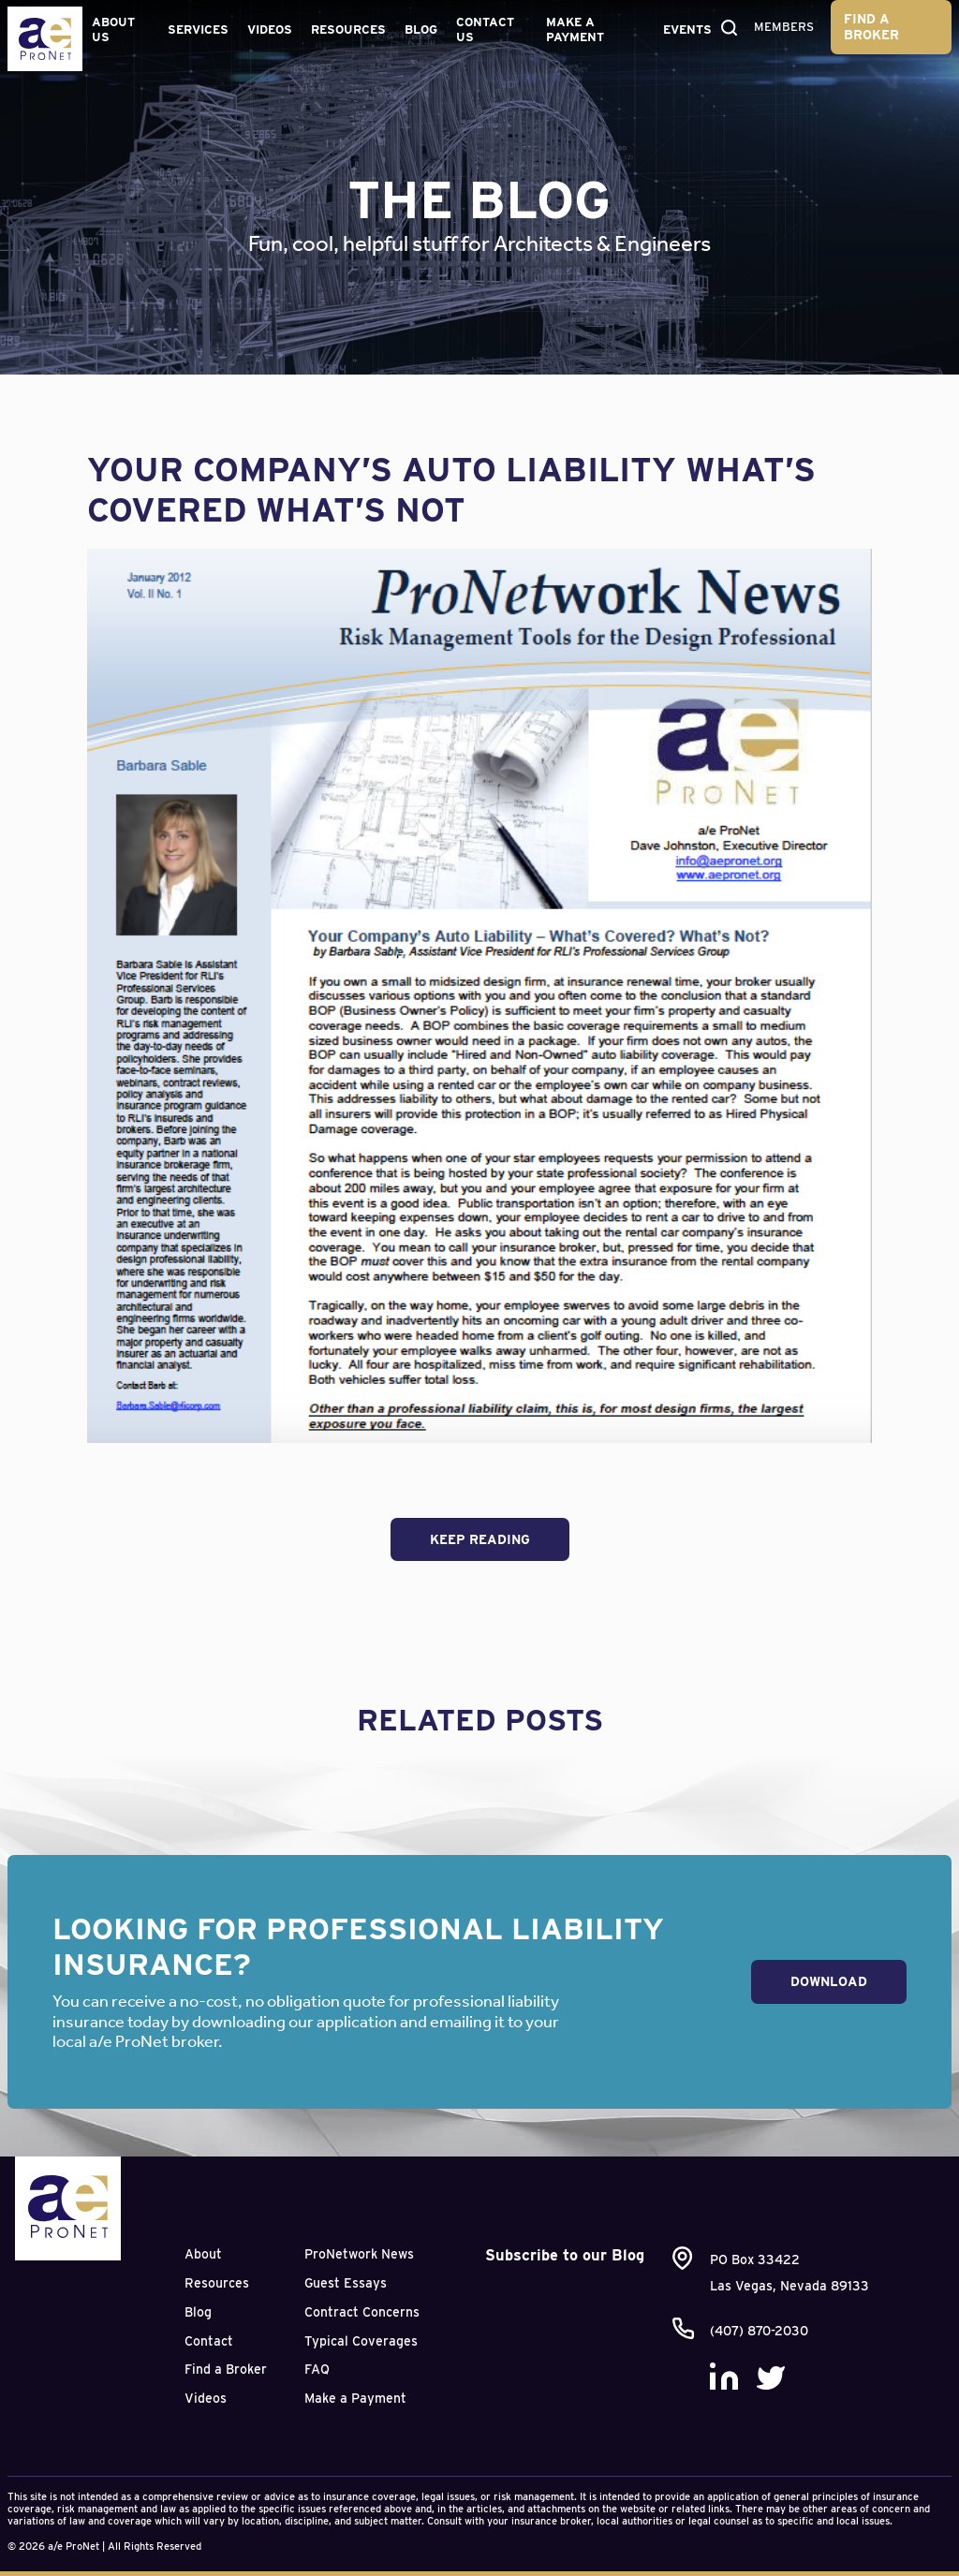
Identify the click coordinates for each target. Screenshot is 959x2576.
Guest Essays (345, 2282)
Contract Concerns (362, 2311)
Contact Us (485, 29)
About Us (113, 29)
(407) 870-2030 (759, 2330)
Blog (421, 29)
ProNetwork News (359, 2253)
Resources (348, 29)
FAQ (317, 2369)
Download (828, 1981)
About (203, 2253)
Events (687, 29)
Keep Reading (480, 1539)
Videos (269, 29)
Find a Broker (871, 26)
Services (198, 29)
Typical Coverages (361, 2340)
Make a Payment (575, 29)
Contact (208, 2340)
